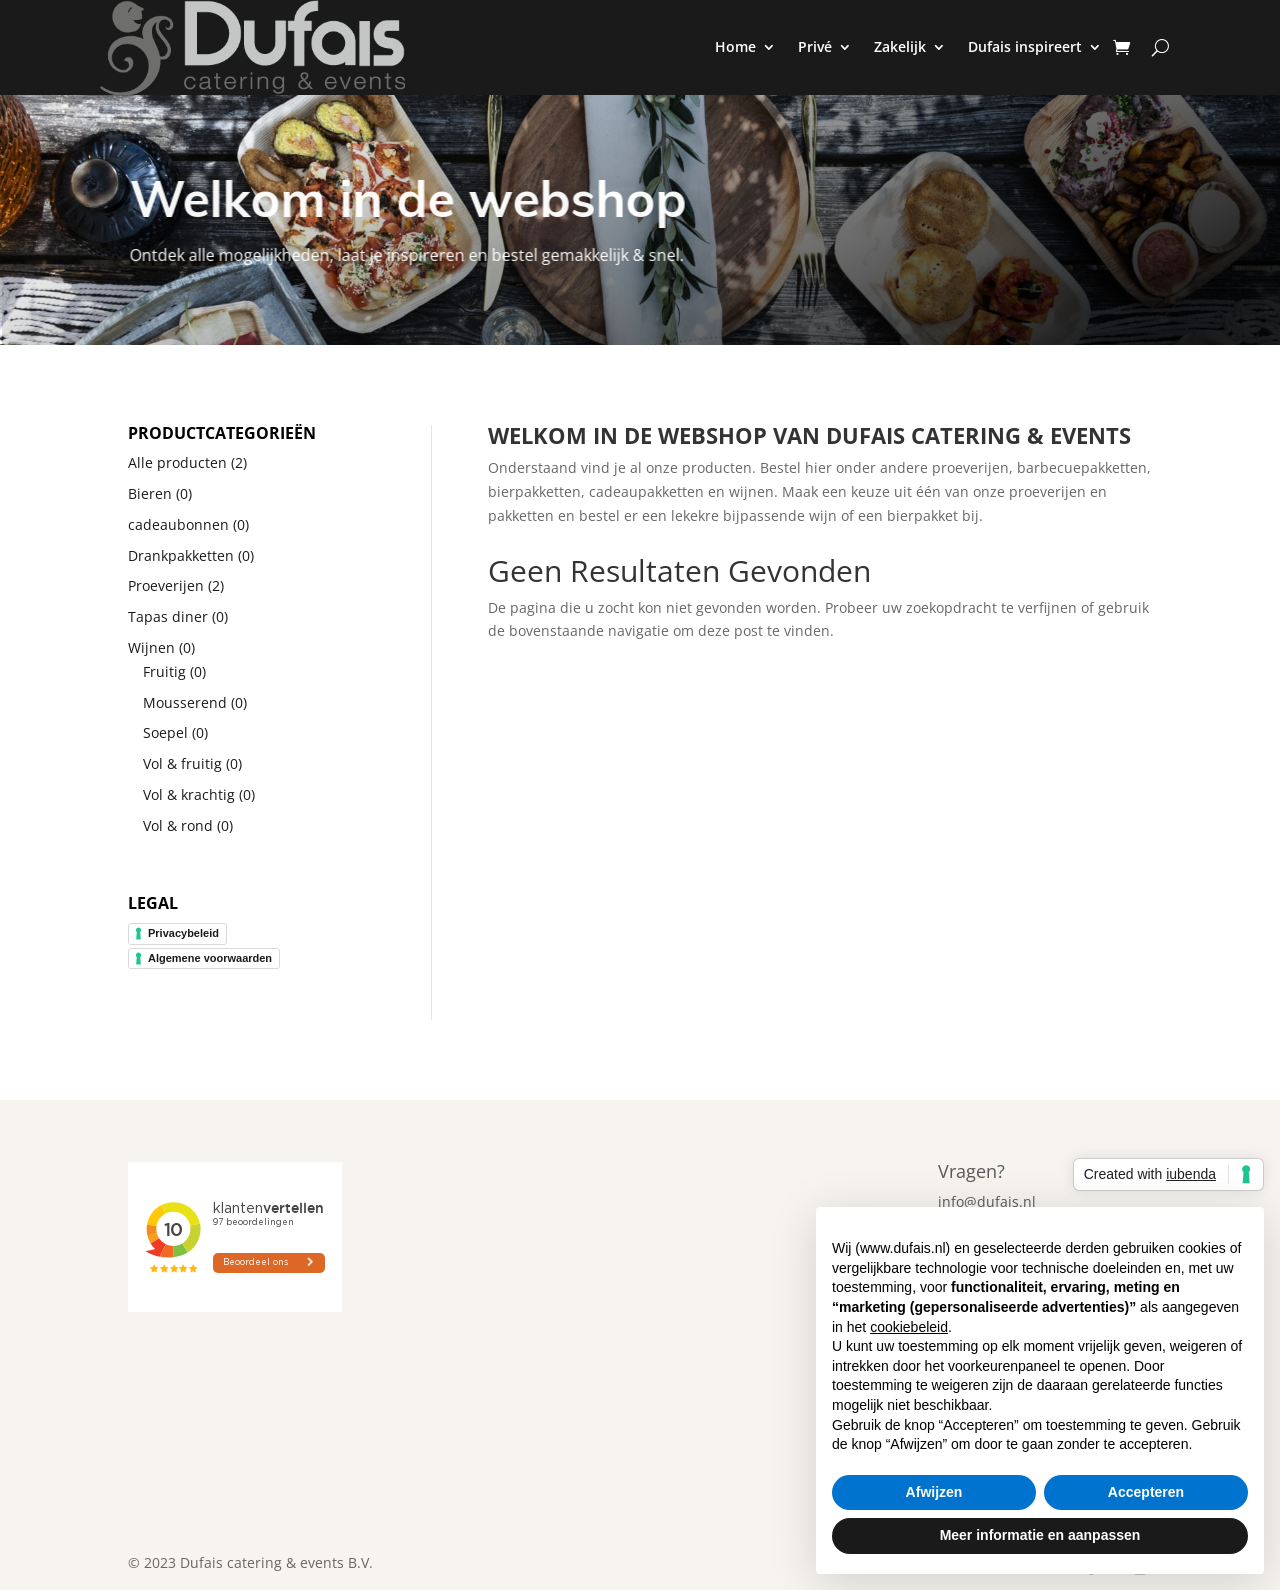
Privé (815, 46)
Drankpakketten (181, 555)
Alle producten (177, 462)
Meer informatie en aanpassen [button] (1040, 1535)
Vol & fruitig (182, 763)
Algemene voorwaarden (210, 958)
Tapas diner (168, 616)
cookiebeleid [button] (909, 1327)
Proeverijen (166, 585)
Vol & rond (178, 825)
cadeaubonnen (178, 524)
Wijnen (151, 647)
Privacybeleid (183, 933)
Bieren (150, 493)
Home (735, 46)
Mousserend (185, 702)
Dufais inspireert (1025, 46)
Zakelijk (900, 46)
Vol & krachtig (189, 794)
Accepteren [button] (1146, 1492)
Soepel (165, 732)
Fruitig (164, 671)
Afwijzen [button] (934, 1492)
